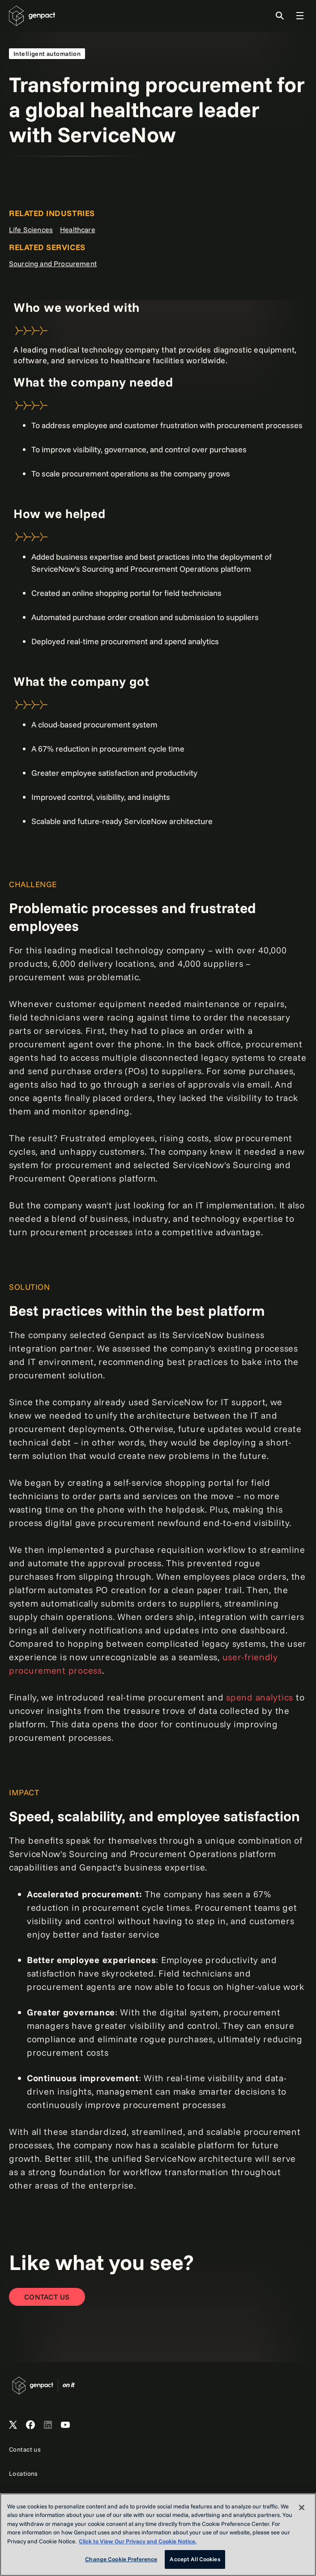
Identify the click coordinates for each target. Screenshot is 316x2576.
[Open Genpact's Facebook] (30, 2425)
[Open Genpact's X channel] (13, 2425)
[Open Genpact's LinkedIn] (48, 2425)
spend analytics (259, 1697)
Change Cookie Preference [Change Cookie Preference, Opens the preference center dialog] (121, 2559)
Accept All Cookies (195, 2559)
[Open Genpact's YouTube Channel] (65, 2425)
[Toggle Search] (280, 16)
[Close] (302, 2507)
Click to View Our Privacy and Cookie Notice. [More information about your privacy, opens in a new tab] (137, 2541)
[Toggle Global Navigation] (300, 16)
